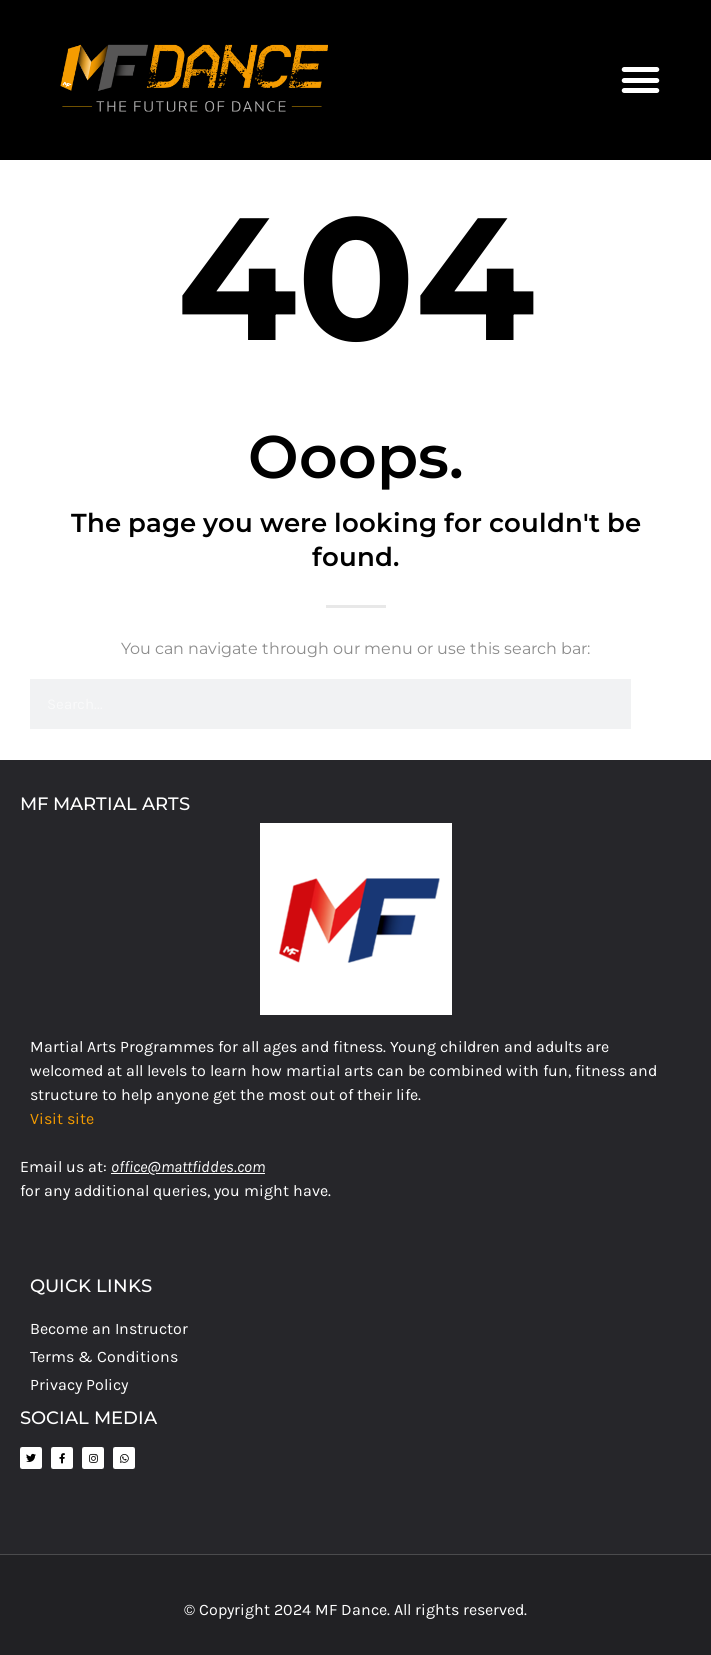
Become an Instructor (109, 1328)
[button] (641, 80)
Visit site (62, 1118)
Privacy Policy (79, 1384)
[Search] (656, 704)
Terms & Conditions (104, 1356)
